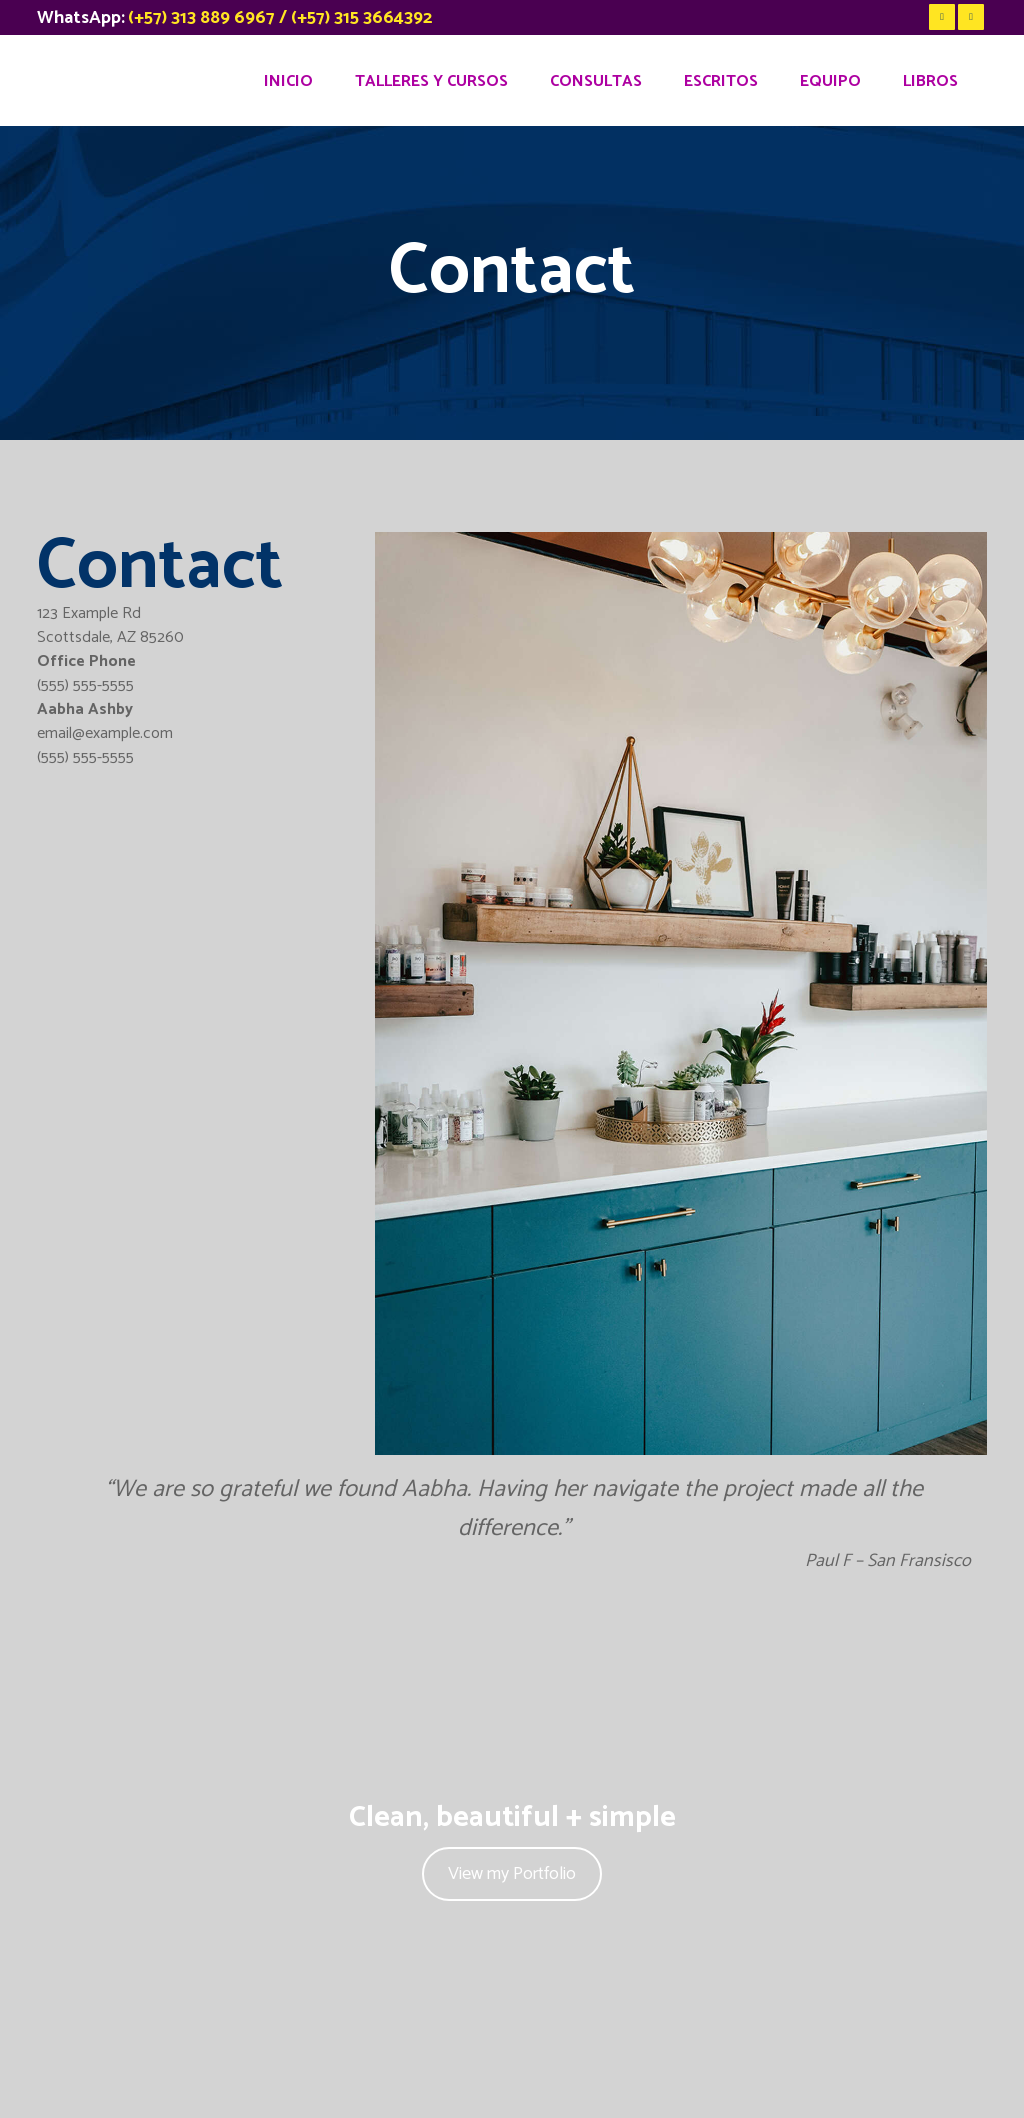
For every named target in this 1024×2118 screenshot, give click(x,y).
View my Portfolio (512, 1874)
